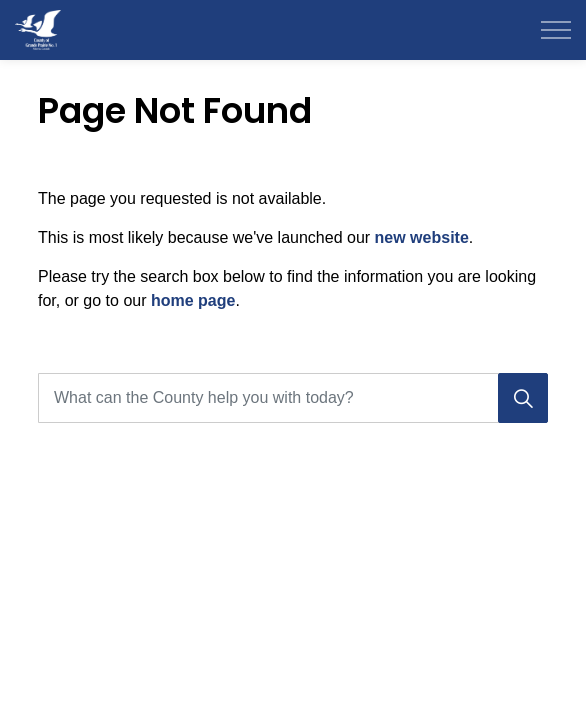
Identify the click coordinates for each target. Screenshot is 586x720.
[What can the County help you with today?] (293, 398)
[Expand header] (556, 30)
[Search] (523, 398)
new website (422, 237)
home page (193, 300)
